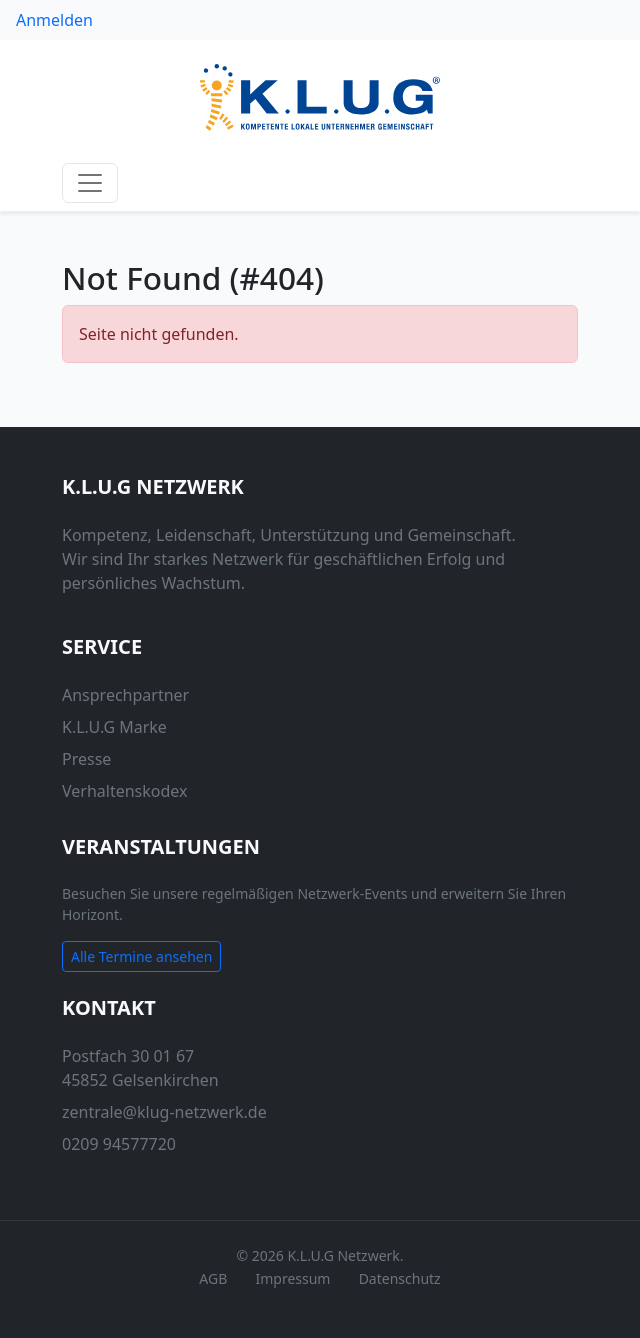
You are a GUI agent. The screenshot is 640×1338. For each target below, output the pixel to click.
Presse (86, 759)
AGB (213, 1278)
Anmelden (54, 20)
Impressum (292, 1278)
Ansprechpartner (125, 695)
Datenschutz (400, 1278)
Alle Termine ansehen (141, 956)
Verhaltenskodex (125, 791)
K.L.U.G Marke (114, 727)
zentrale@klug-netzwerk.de (164, 1112)
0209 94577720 (119, 1144)
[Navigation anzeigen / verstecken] (90, 183)
